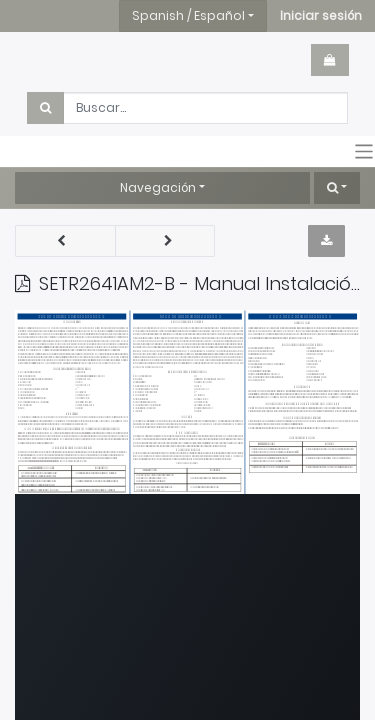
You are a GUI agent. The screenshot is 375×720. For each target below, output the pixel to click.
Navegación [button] (158, 187)
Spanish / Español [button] (188, 15)
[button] (321, 16)
